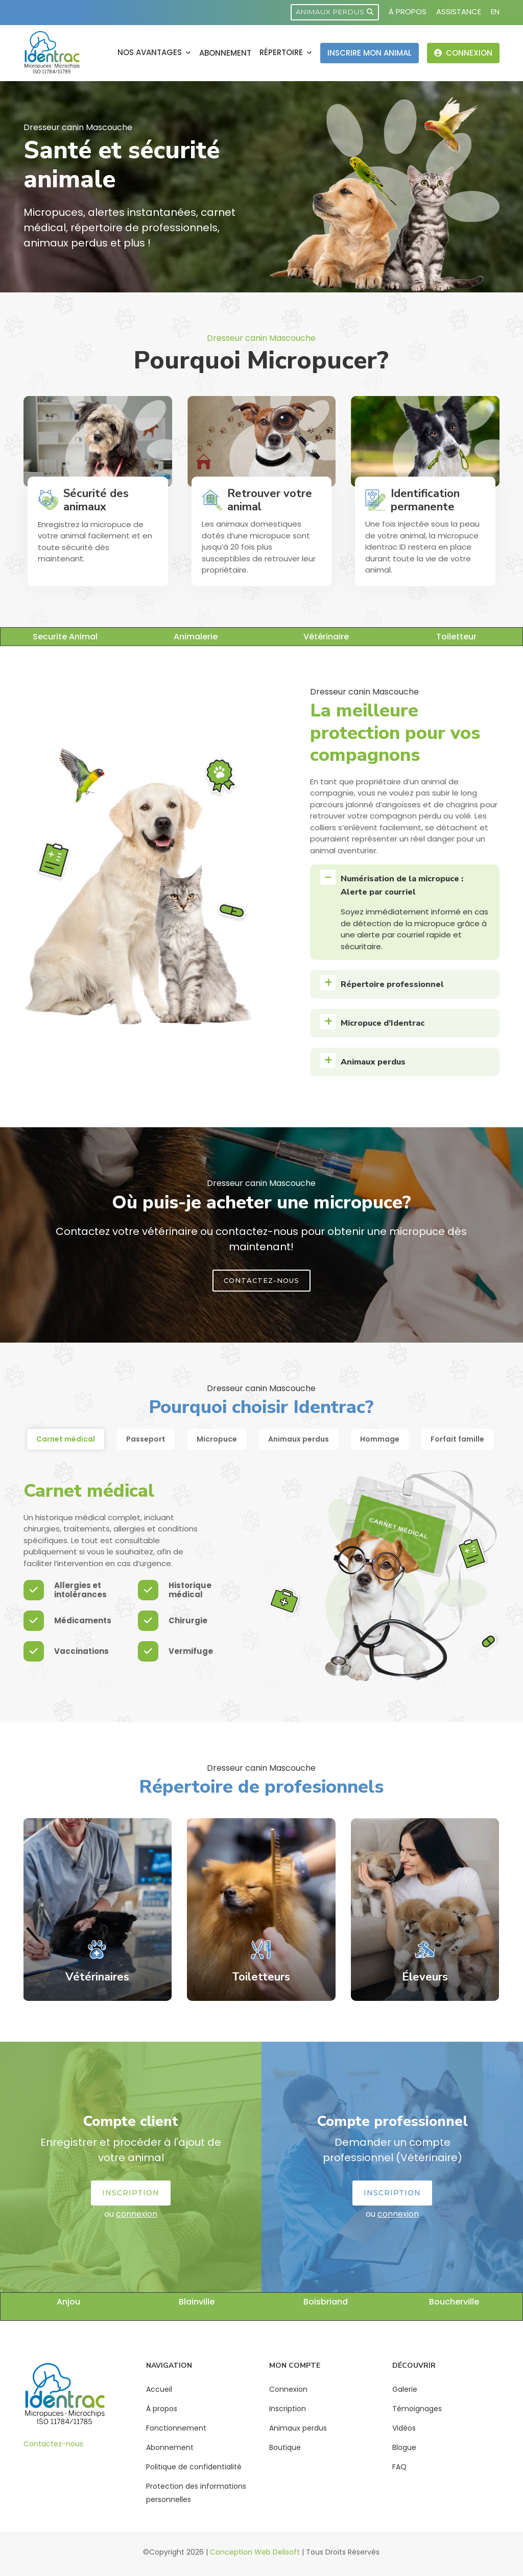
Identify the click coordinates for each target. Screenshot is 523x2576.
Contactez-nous (53, 2444)
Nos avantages (150, 52)
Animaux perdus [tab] (298, 1439)
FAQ (399, 2467)
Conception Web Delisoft (255, 2552)
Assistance (458, 11)
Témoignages (417, 2409)
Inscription (130, 2192)
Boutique (285, 2447)
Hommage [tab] (379, 1439)
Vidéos (404, 2428)
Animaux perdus (335, 12)
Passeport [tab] (145, 1439)
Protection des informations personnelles (196, 2493)
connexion (136, 2214)
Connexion (463, 52)
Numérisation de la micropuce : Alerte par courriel (402, 885)
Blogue (404, 2447)
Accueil (159, 2389)
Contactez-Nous (261, 1280)
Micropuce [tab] (217, 1439)
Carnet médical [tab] (65, 1439)
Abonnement (225, 52)
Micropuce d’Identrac (382, 1023)
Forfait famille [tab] (457, 1439)
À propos (407, 11)
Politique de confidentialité (194, 2467)
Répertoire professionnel (392, 984)
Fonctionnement (176, 2428)
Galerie (404, 2389)
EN (495, 11)
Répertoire (282, 52)
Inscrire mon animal (369, 52)
